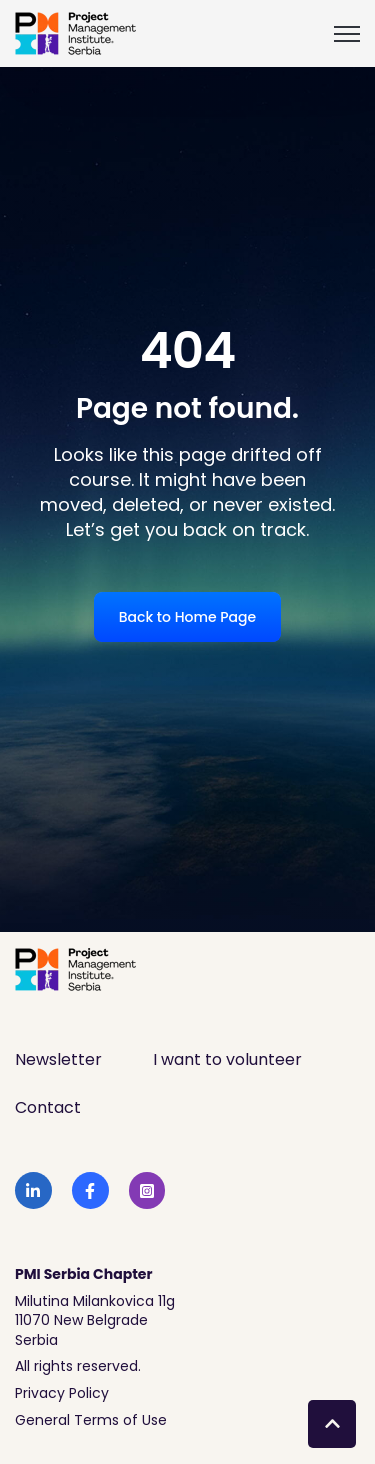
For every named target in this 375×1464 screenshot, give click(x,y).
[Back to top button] (332, 1424)
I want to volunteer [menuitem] (227, 1059)
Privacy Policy (62, 1393)
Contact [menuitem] (48, 1107)
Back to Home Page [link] (187, 617)
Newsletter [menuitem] (58, 1059)
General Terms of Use (91, 1420)
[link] (76, 32)
